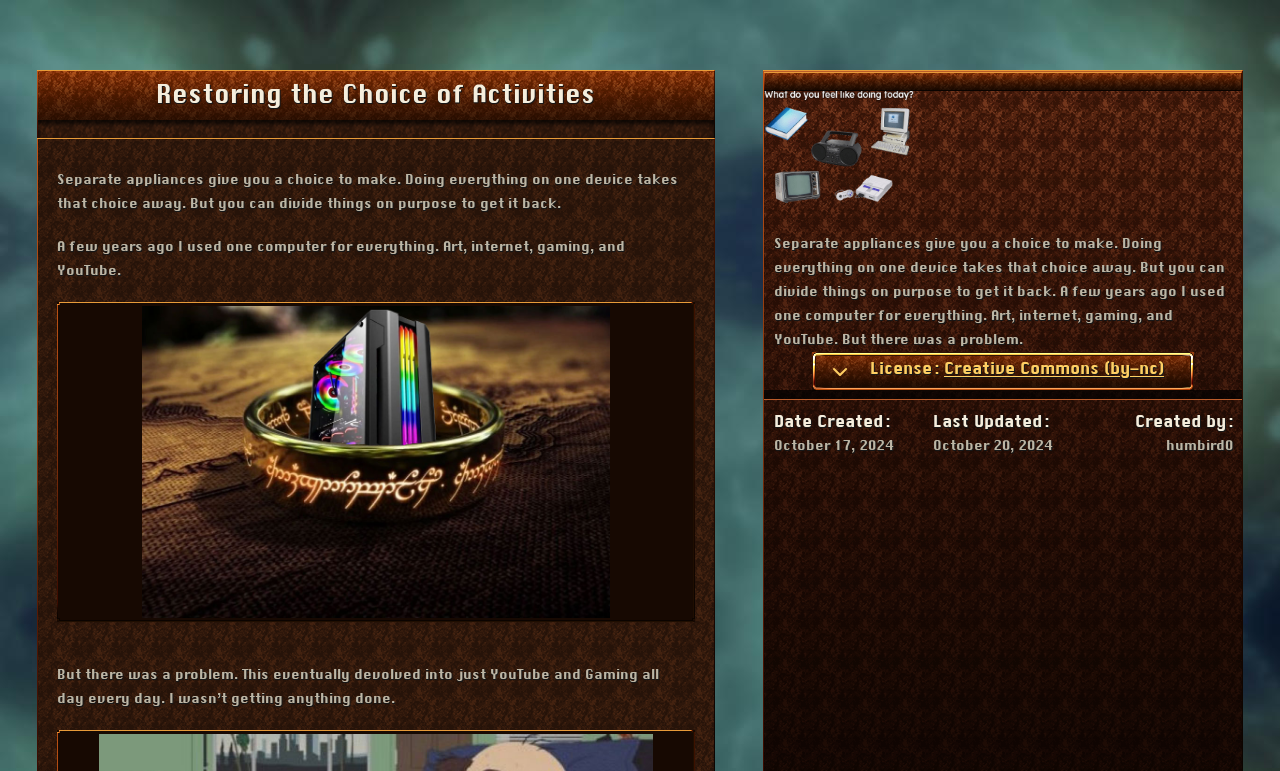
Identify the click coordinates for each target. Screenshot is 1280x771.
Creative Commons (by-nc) (1054, 369)
